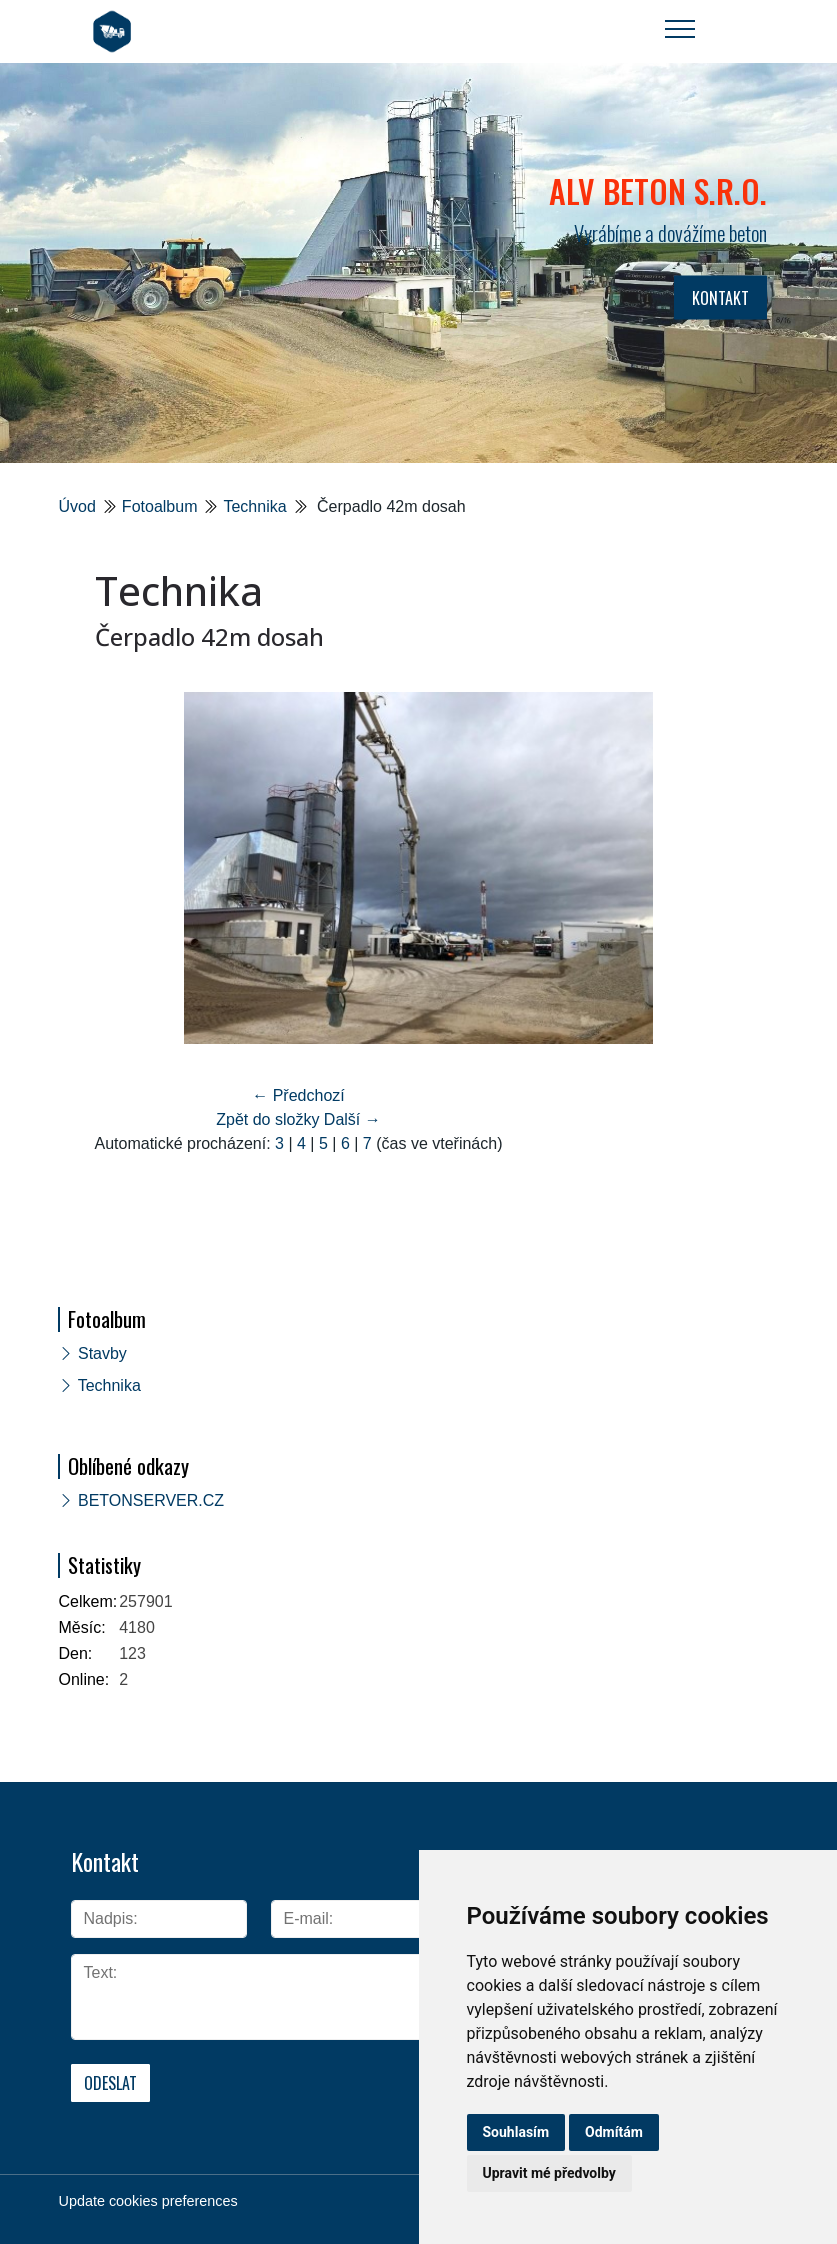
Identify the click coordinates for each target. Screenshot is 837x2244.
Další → (352, 1119)
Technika (254, 506)
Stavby (102, 1353)
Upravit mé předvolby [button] (549, 2173)
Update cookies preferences (148, 2201)
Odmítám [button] (614, 2132)
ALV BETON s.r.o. (658, 190)
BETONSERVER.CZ (151, 1500)
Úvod (77, 506)
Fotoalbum (160, 506)
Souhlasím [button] (516, 2132)
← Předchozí (298, 1095)
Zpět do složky (267, 1119)
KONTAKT (720, 298)
